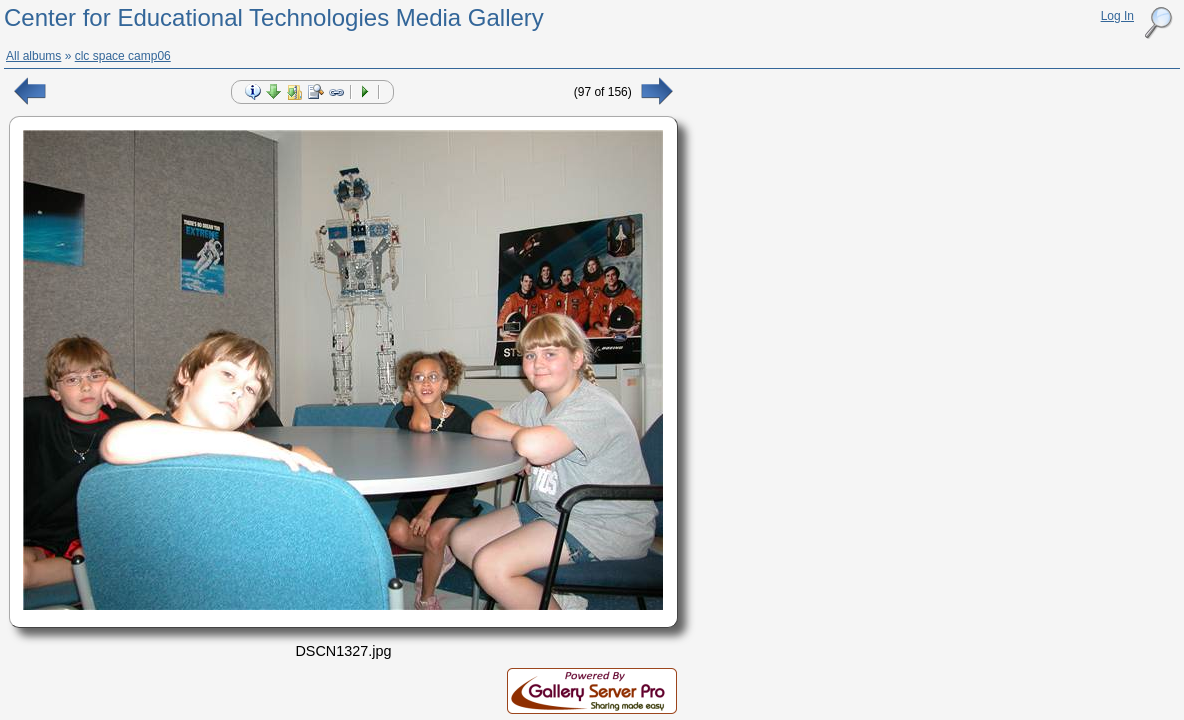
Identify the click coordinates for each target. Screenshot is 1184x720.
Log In (1117, 16)
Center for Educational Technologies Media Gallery (274, 17)
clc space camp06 (123, 56)
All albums (33, 56)
